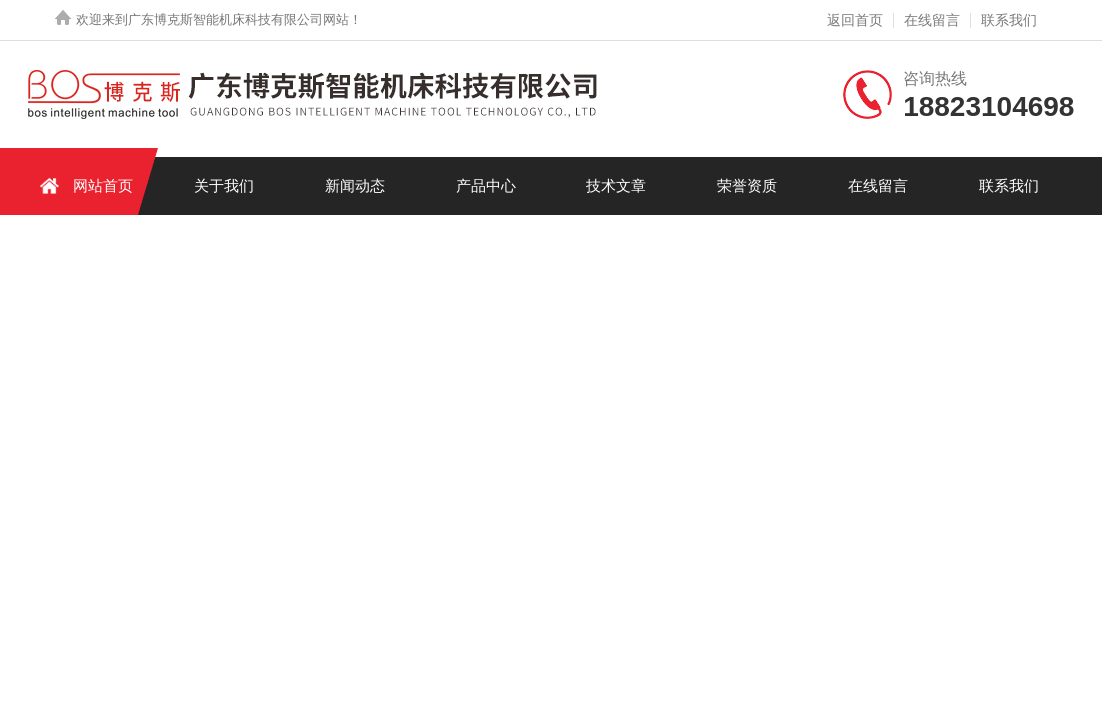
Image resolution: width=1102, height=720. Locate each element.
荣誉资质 (747, 185)
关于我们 (224, 185)
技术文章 (616, 185)
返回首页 (855, 20)
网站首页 (83, 185)
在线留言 (932, 20)
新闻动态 (355, 185)
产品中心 (486, 185)
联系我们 (1009, 20)
